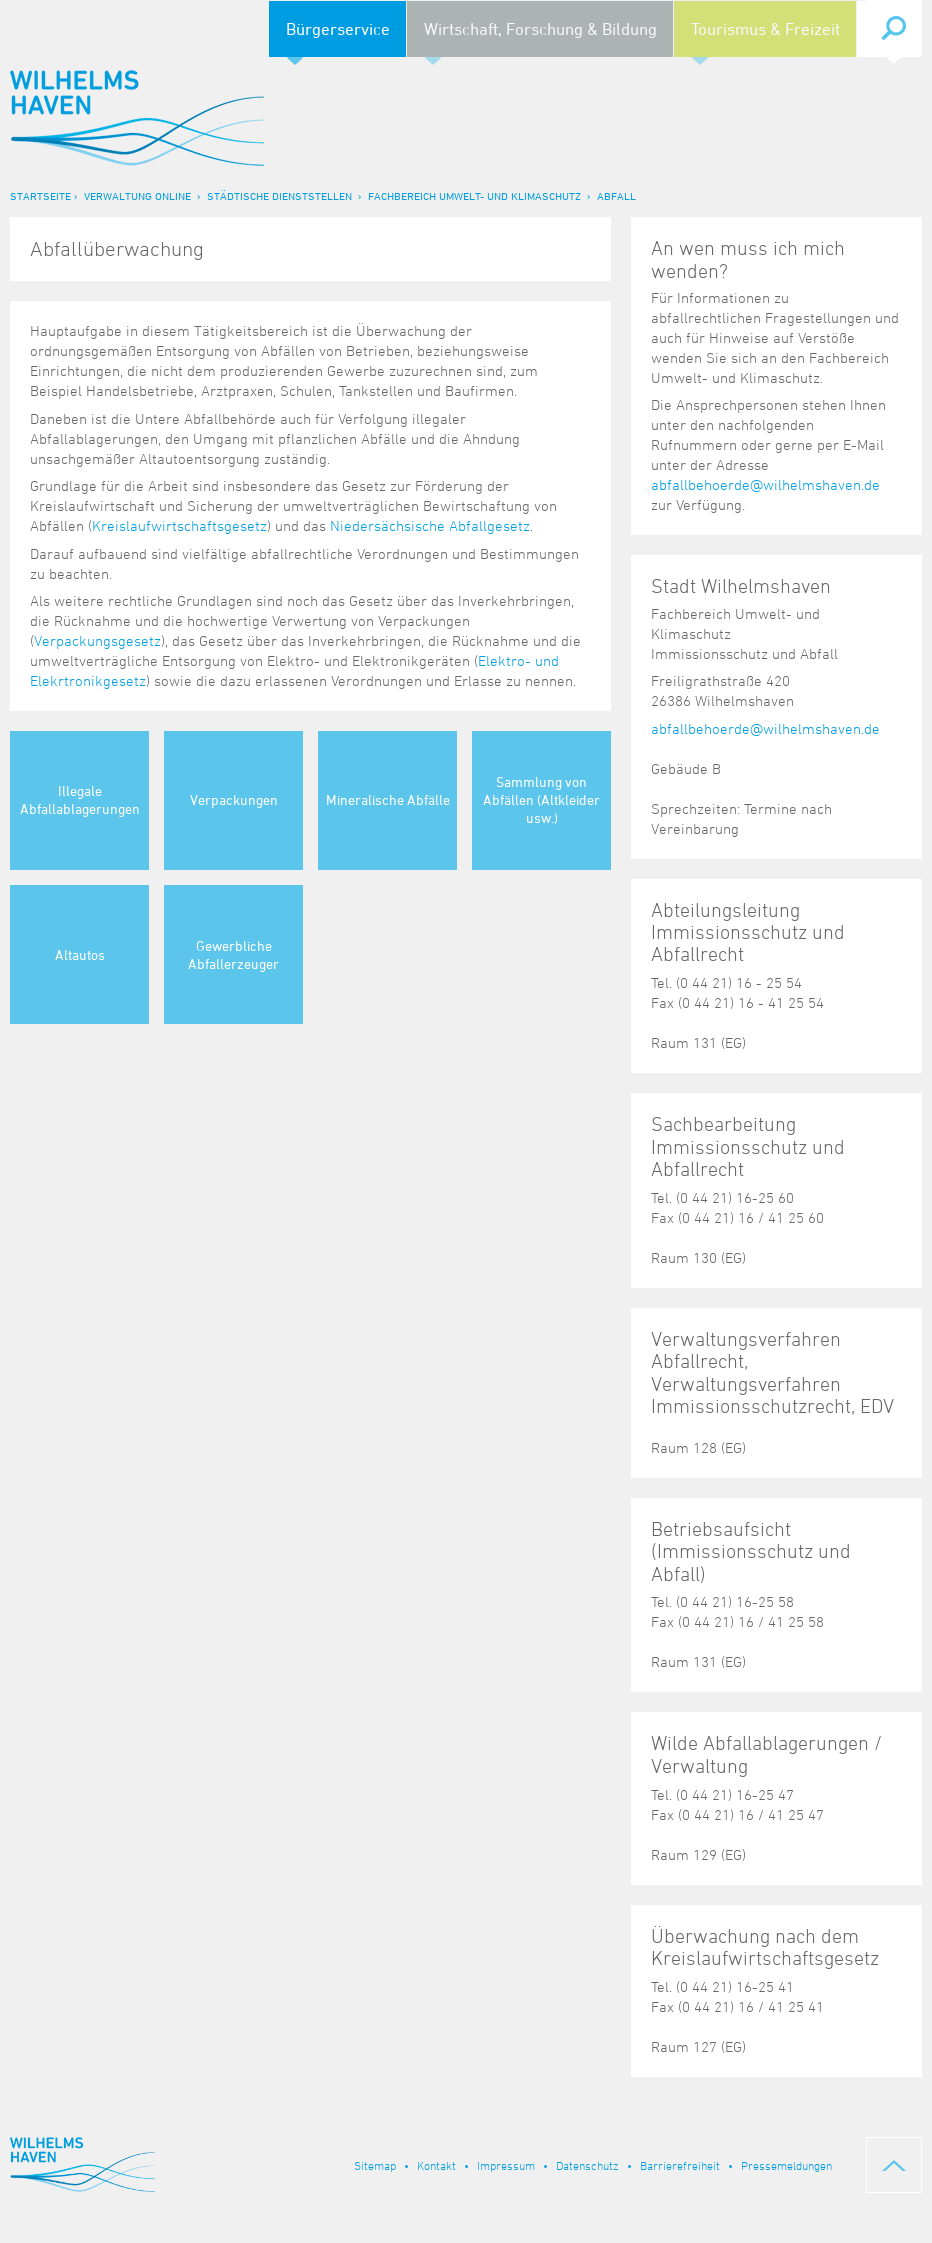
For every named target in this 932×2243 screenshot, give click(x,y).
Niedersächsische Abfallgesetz (430, 525)
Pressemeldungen (786, 2165)
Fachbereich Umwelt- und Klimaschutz (474, 195)
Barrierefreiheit (680, 2165)
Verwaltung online (137, 195)
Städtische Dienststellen (279, 195)
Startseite (40, 195)
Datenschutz (587, 2165)
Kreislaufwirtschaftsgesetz (179, 525)
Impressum (506, 2165)
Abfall (616, 195)
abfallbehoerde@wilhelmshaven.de (765, 484)
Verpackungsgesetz (97, 640)
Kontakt (436, 2165)
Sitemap (375, 2165)
